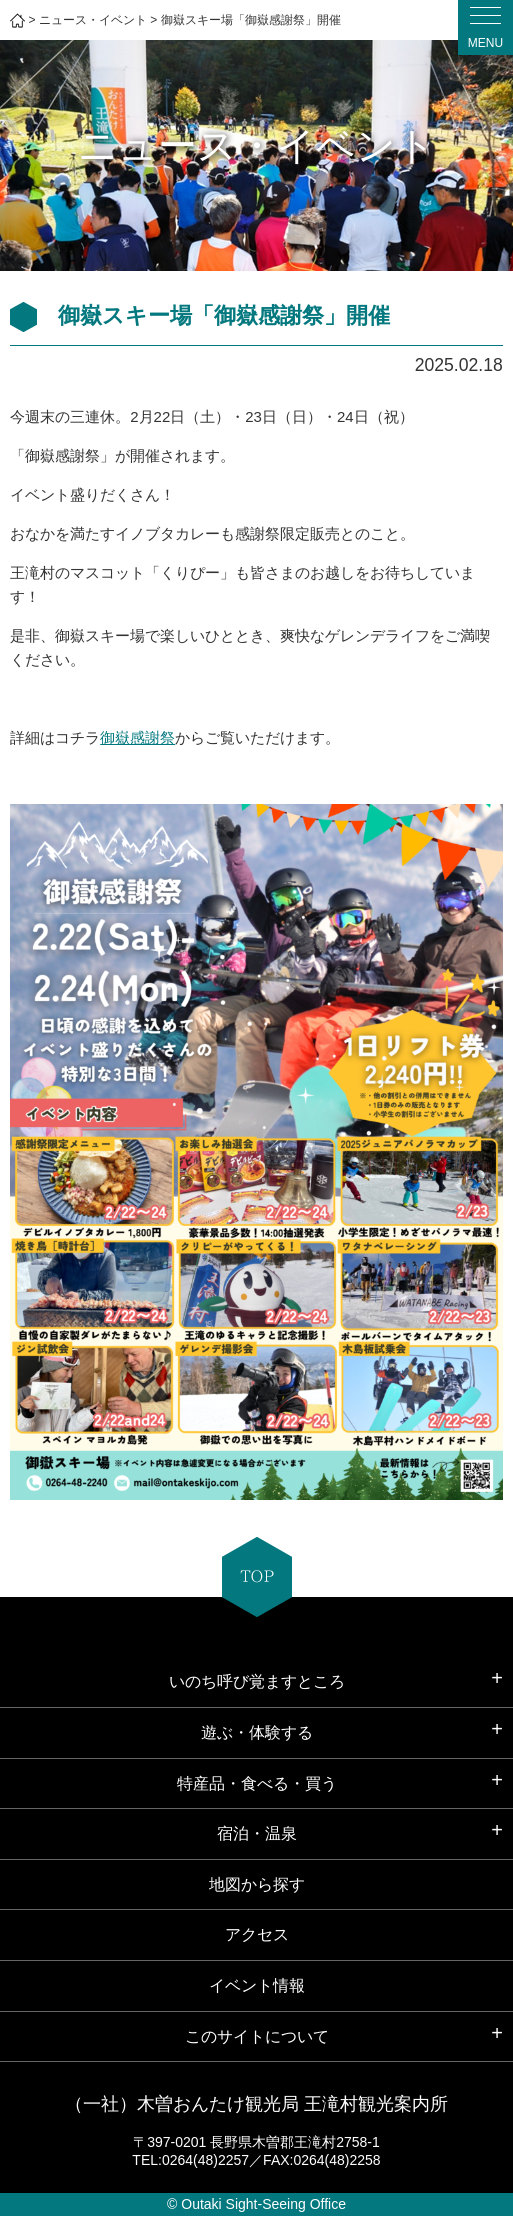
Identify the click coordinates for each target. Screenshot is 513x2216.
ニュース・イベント (93, 20)
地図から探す (257, 1884)
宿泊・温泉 (257, 1833)
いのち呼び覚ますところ (257, 1681)
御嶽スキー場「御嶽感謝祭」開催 (251, 20)
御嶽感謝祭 (137, 737)
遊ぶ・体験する (257, 1732)
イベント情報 (257, 1985)
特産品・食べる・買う (257, 1783)
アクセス (257, 1934)
